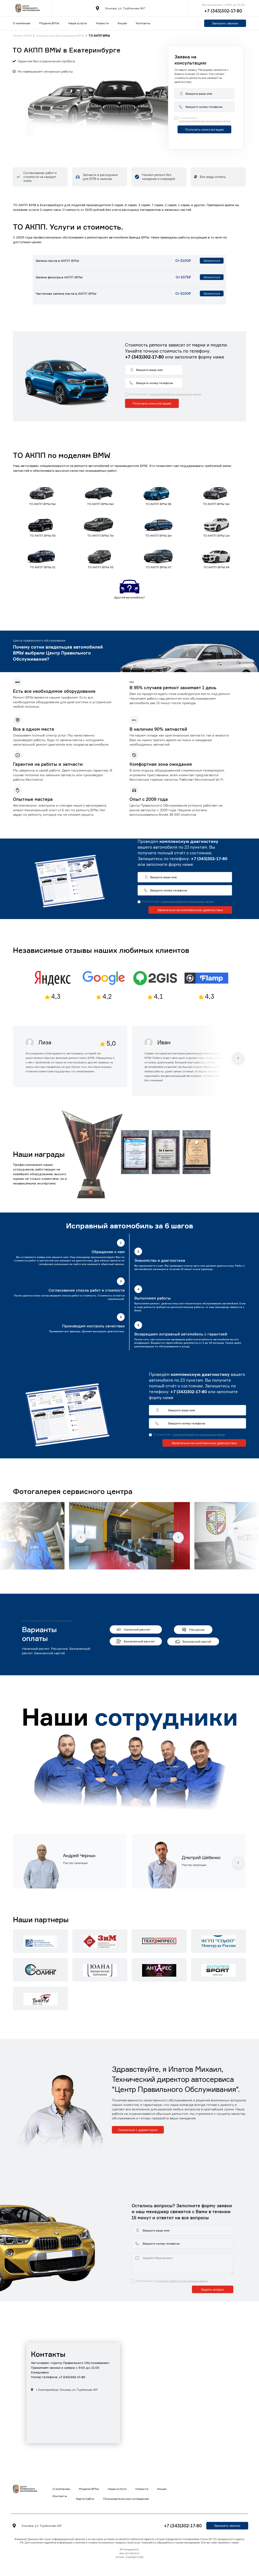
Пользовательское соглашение (126, 2499)
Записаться (211, 260)
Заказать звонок (225, 23)
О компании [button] (21, 23)
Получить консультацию (204, 129)
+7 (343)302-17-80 (223, 10)
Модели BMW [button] (49, 23)
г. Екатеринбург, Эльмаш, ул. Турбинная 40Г (64, 2389)
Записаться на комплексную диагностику (190, 910)
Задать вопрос (212, 2289)
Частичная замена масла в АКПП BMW (65, 293)
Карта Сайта (85, 2499)
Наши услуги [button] (77, 23)
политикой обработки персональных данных (205, 121)
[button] (238, 1058)
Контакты (143, 23)
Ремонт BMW (22, 35)
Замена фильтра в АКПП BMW (59, 277)
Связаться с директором (138, 2130)
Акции (122, 23)
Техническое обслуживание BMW (60, 35)
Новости (102, 23)
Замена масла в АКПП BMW (57, 261)
